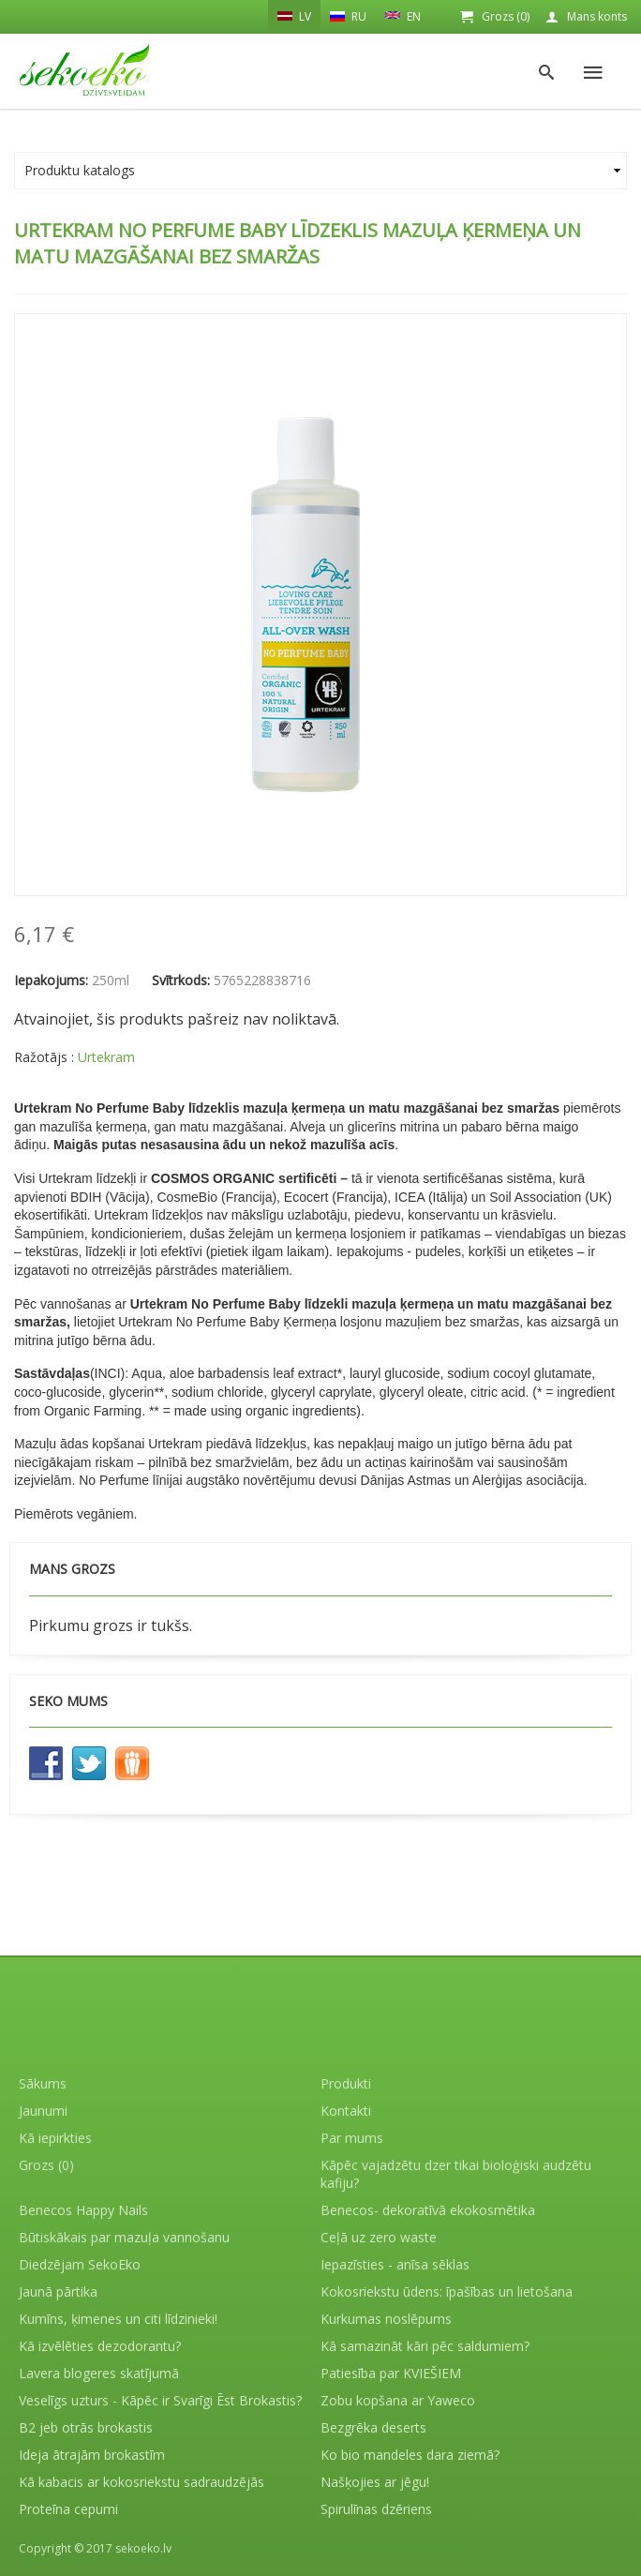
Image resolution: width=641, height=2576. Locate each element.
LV (294, 16)
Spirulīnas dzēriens (376, 2509)
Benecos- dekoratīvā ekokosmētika (427, 2210)
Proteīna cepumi (68, 2509)
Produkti (345, 2083)
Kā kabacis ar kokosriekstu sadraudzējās (141, 2482)
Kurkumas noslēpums (386, 2319)
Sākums (43, 2083)
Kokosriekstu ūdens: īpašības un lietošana (446, 2291)
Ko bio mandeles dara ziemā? (409, 2455)
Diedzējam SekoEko (80, 2264)
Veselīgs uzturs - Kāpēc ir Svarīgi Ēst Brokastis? (160, 2400)
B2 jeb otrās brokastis (86, 2427)
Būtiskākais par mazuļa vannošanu (124, 2237)
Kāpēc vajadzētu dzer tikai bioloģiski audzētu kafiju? (455, 2174)
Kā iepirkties (55, 2138)
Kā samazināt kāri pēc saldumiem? (424, 2346)
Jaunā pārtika (58, 2291)
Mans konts (597, 16)
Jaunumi (43, 2110)
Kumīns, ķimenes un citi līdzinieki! (118, 2319)
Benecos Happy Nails (83, 2210)
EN (403, 15)
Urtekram (106, 1057)
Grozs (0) (505, 16)
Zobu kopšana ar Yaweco (397, 2400)
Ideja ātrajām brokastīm (92, 2455)
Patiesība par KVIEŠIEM (390, 2373)
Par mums (351, 2138)
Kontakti (345, 2110)
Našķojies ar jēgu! (374, 2482)
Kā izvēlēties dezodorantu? (100, 2346)
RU (348, 16)
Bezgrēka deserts (373, 2427)
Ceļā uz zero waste (378, 2237)
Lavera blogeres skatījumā (99, 2373)
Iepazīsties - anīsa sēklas (395, 2264)
